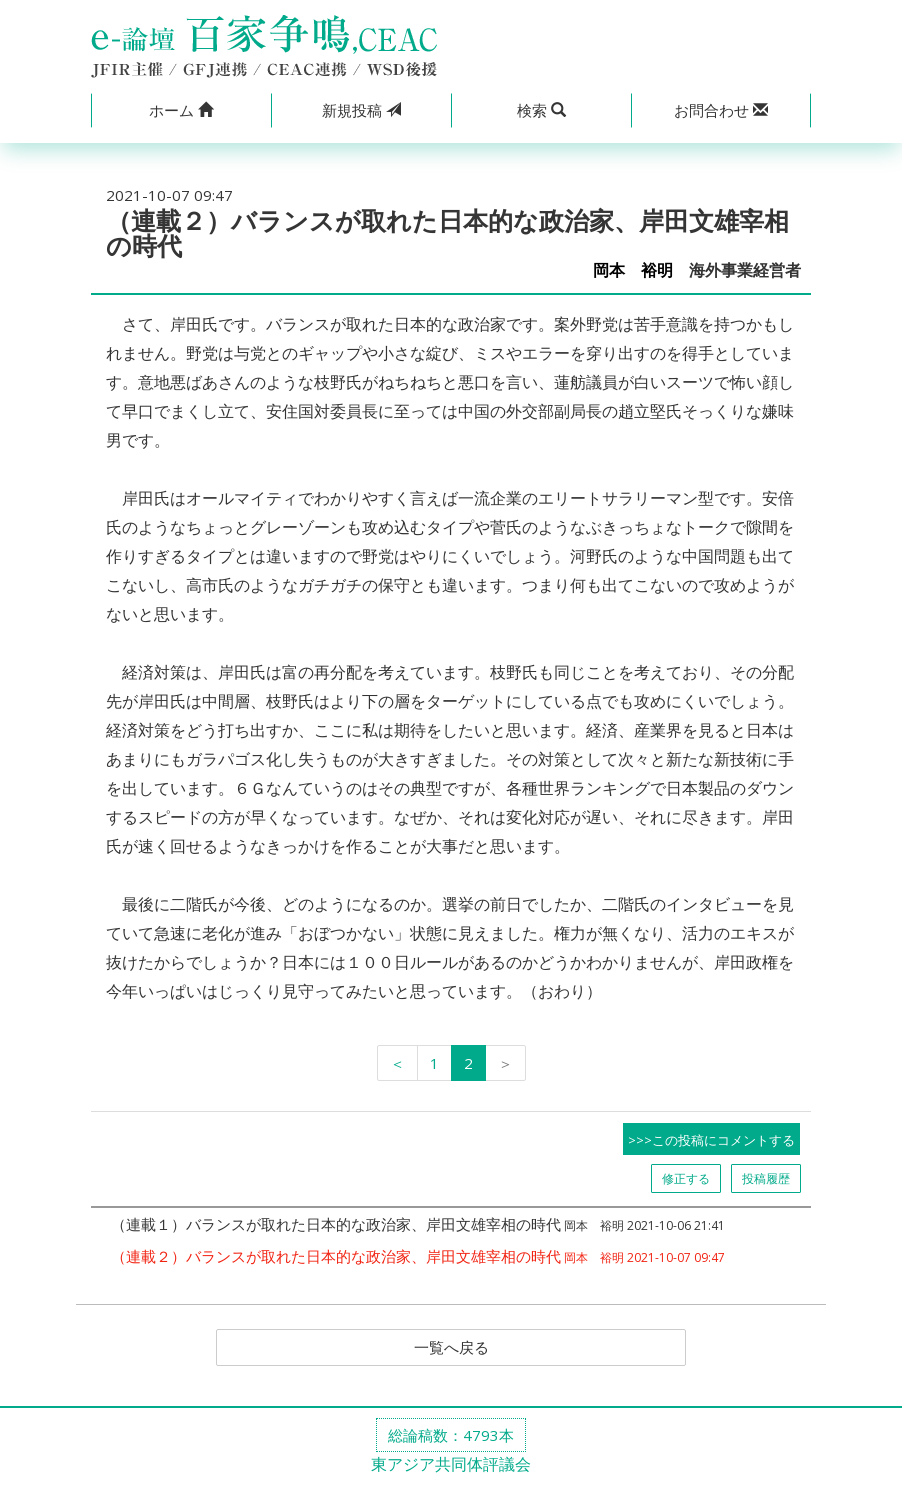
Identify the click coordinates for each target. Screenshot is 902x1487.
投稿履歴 (766, 1178)
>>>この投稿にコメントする (711, 1140)
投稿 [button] (361, 110)
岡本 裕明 (633, 270)
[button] (181, 110)
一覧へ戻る (451, 1348)
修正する (686, 1178)
